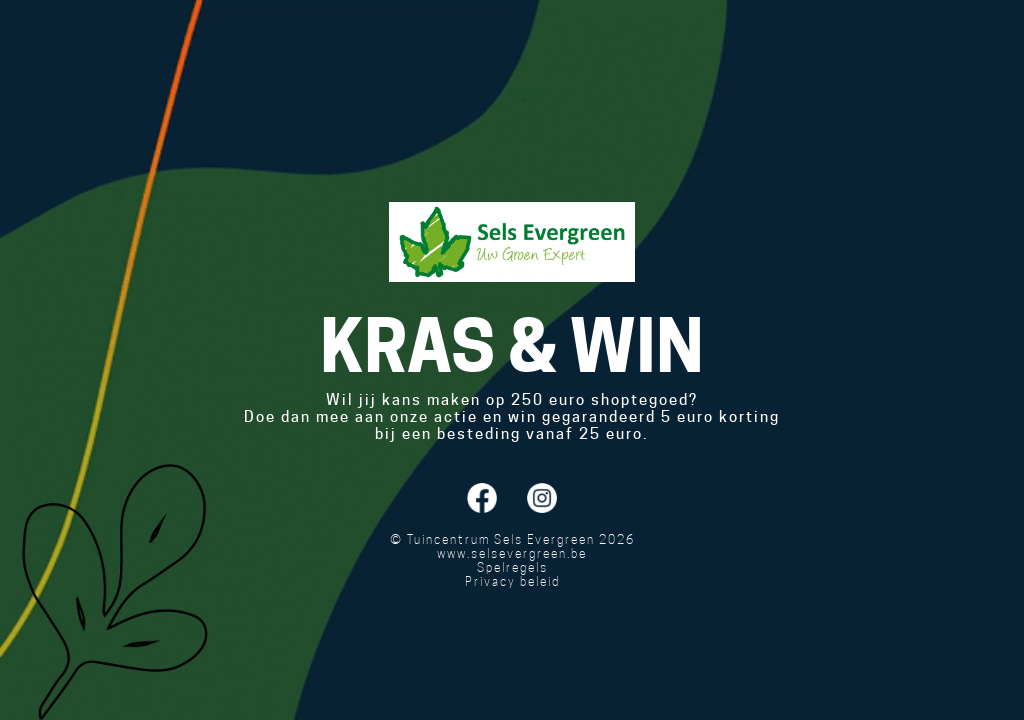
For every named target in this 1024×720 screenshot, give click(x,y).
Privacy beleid (512, 582)
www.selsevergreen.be (512, 554)
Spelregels (512, 568)
